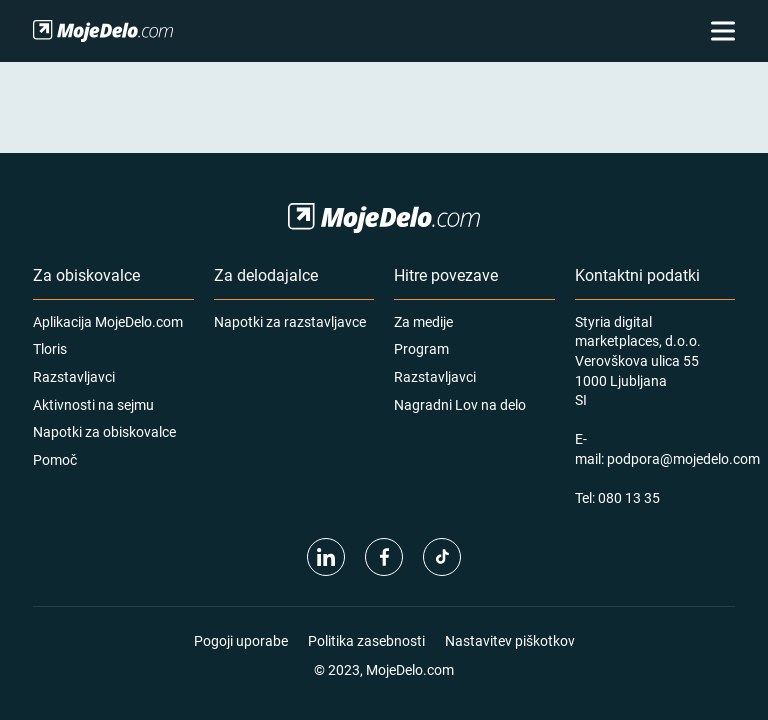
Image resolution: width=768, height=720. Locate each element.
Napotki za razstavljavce (290, 321)
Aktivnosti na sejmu (93, 404)
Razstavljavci (74, 376)
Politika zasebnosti (366, 640)
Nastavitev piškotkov (510, 640)
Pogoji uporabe (241, 640)
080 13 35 (629, 497)
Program (421, 348)
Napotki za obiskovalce (104, 431)
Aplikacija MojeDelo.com (108, 321)
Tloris (50, 348)
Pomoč (55, 459)
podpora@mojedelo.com (683, 458)
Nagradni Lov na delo (460, 404)
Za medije (423, 321)
